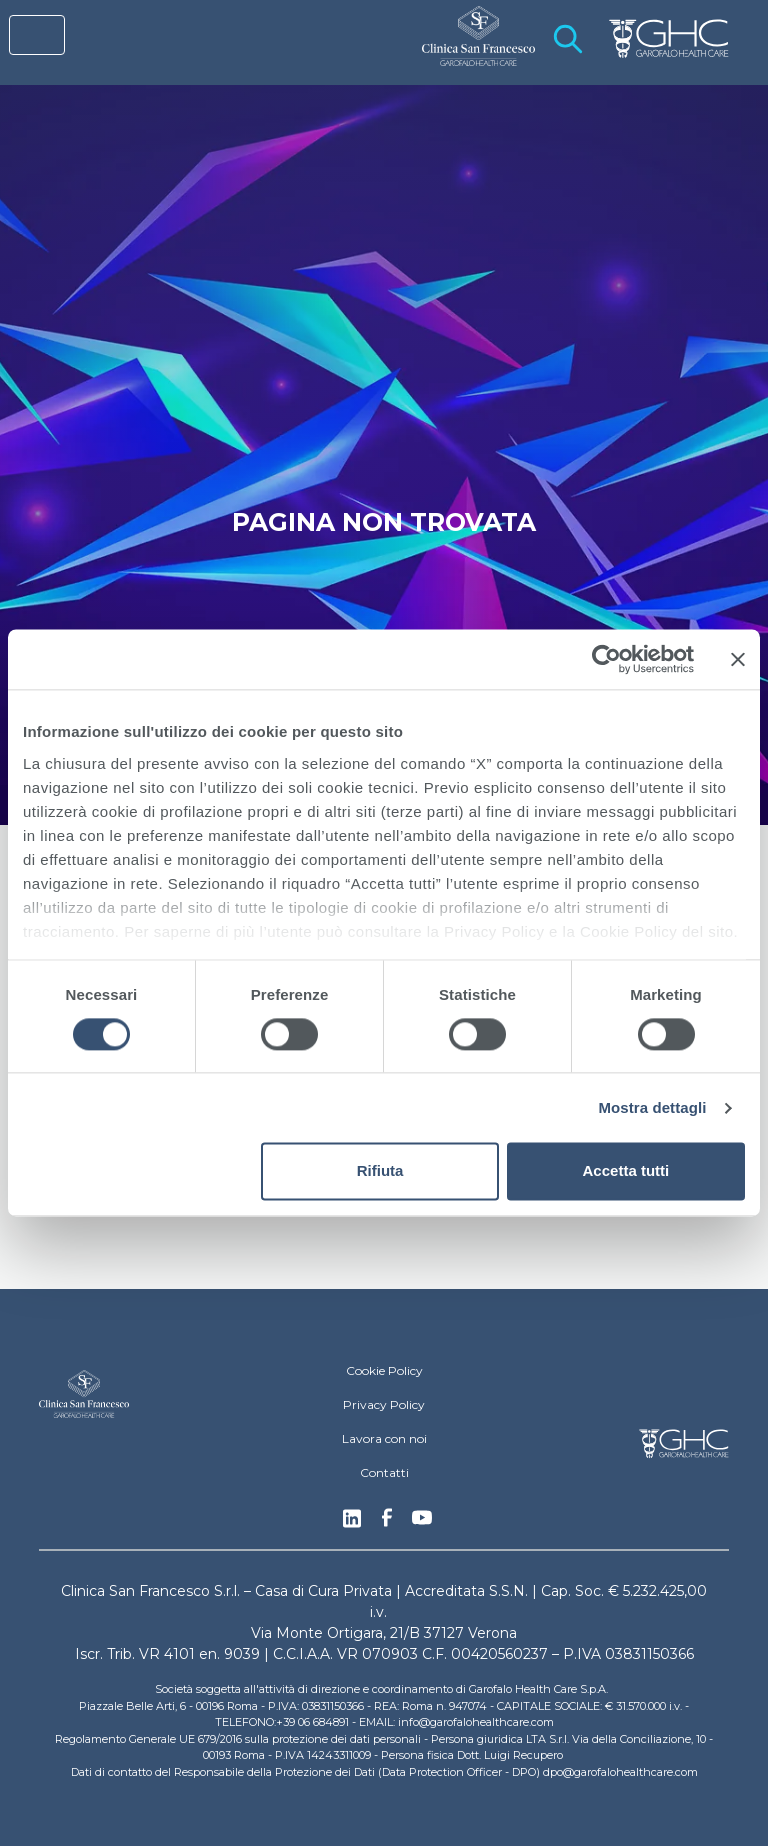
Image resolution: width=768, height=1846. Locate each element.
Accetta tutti (626, 1171)
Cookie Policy (384, 1370)
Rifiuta (380, 1171)
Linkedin (352, 1524)
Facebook (387, 1523)
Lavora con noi (384, 1438)
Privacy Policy (384, 1404)
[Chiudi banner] (738, 659)
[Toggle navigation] (37, 35)
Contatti (384, 1472)
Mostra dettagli (652, 1107)
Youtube (422, 1520)
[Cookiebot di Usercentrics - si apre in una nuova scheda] (606, 659)
